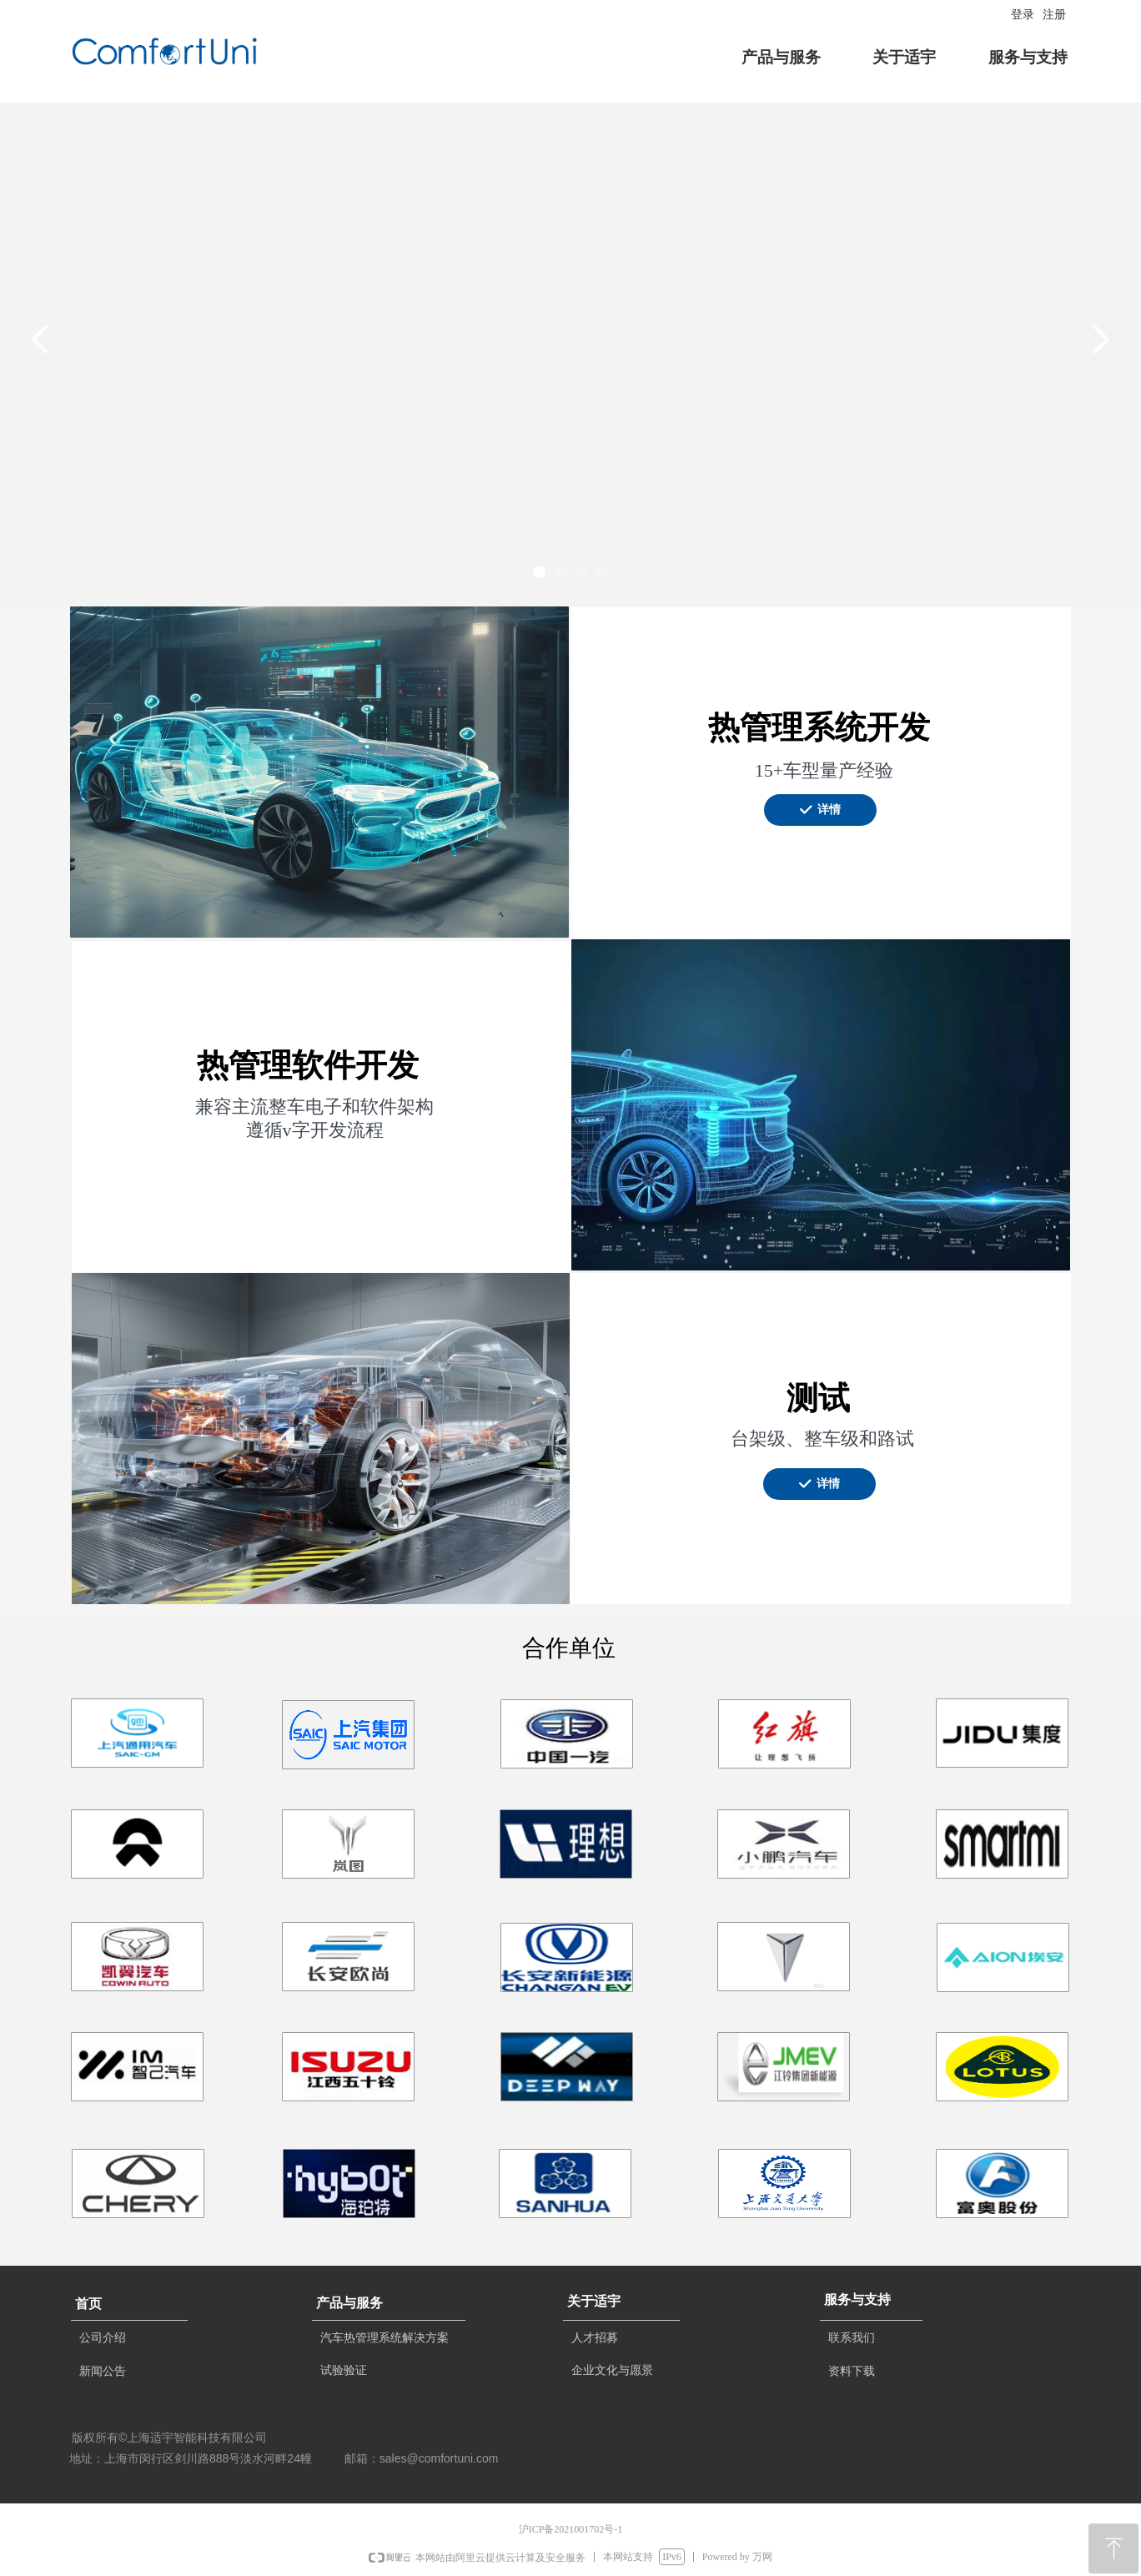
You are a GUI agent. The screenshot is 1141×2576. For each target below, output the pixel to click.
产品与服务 (781, 57)
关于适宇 (904, 57)
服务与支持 (1028, 57)
